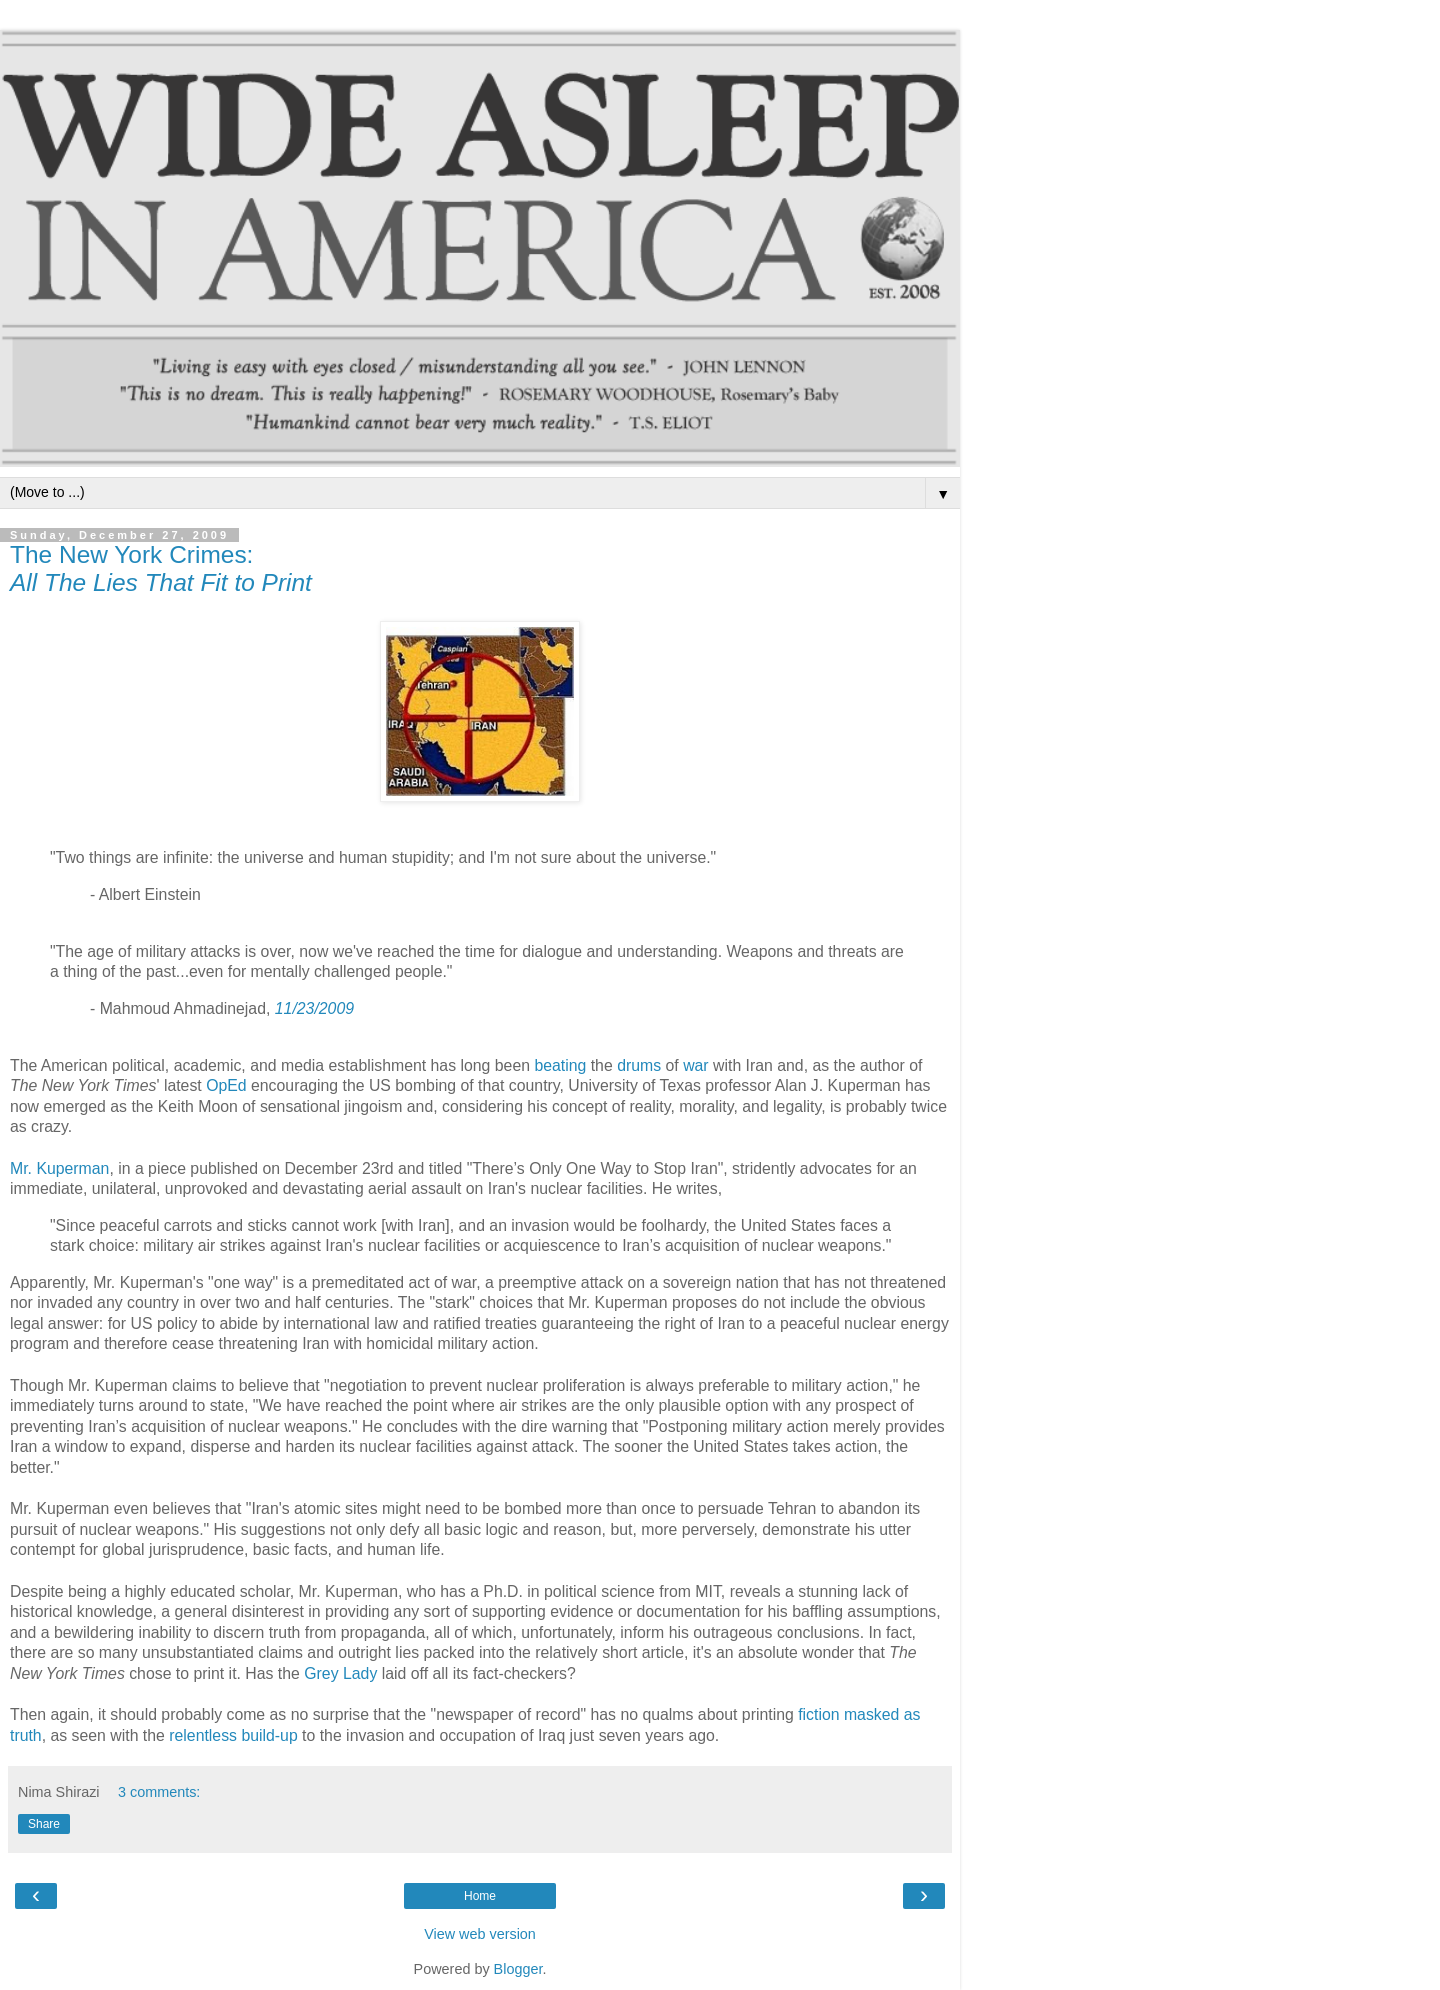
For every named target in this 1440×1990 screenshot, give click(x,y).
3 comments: (159, 1792)
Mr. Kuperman (59, 1168)
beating (560, 1065)
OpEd (226, 1085)
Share (44, 1824)
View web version (480, 1934)
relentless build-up (233, 1735)
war (696, 1065)
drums (639, 1065)
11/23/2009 (314, 1008)
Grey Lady (340, 1673)
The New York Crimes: (161, 568)
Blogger (518, 1969)
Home (480, 1896)
